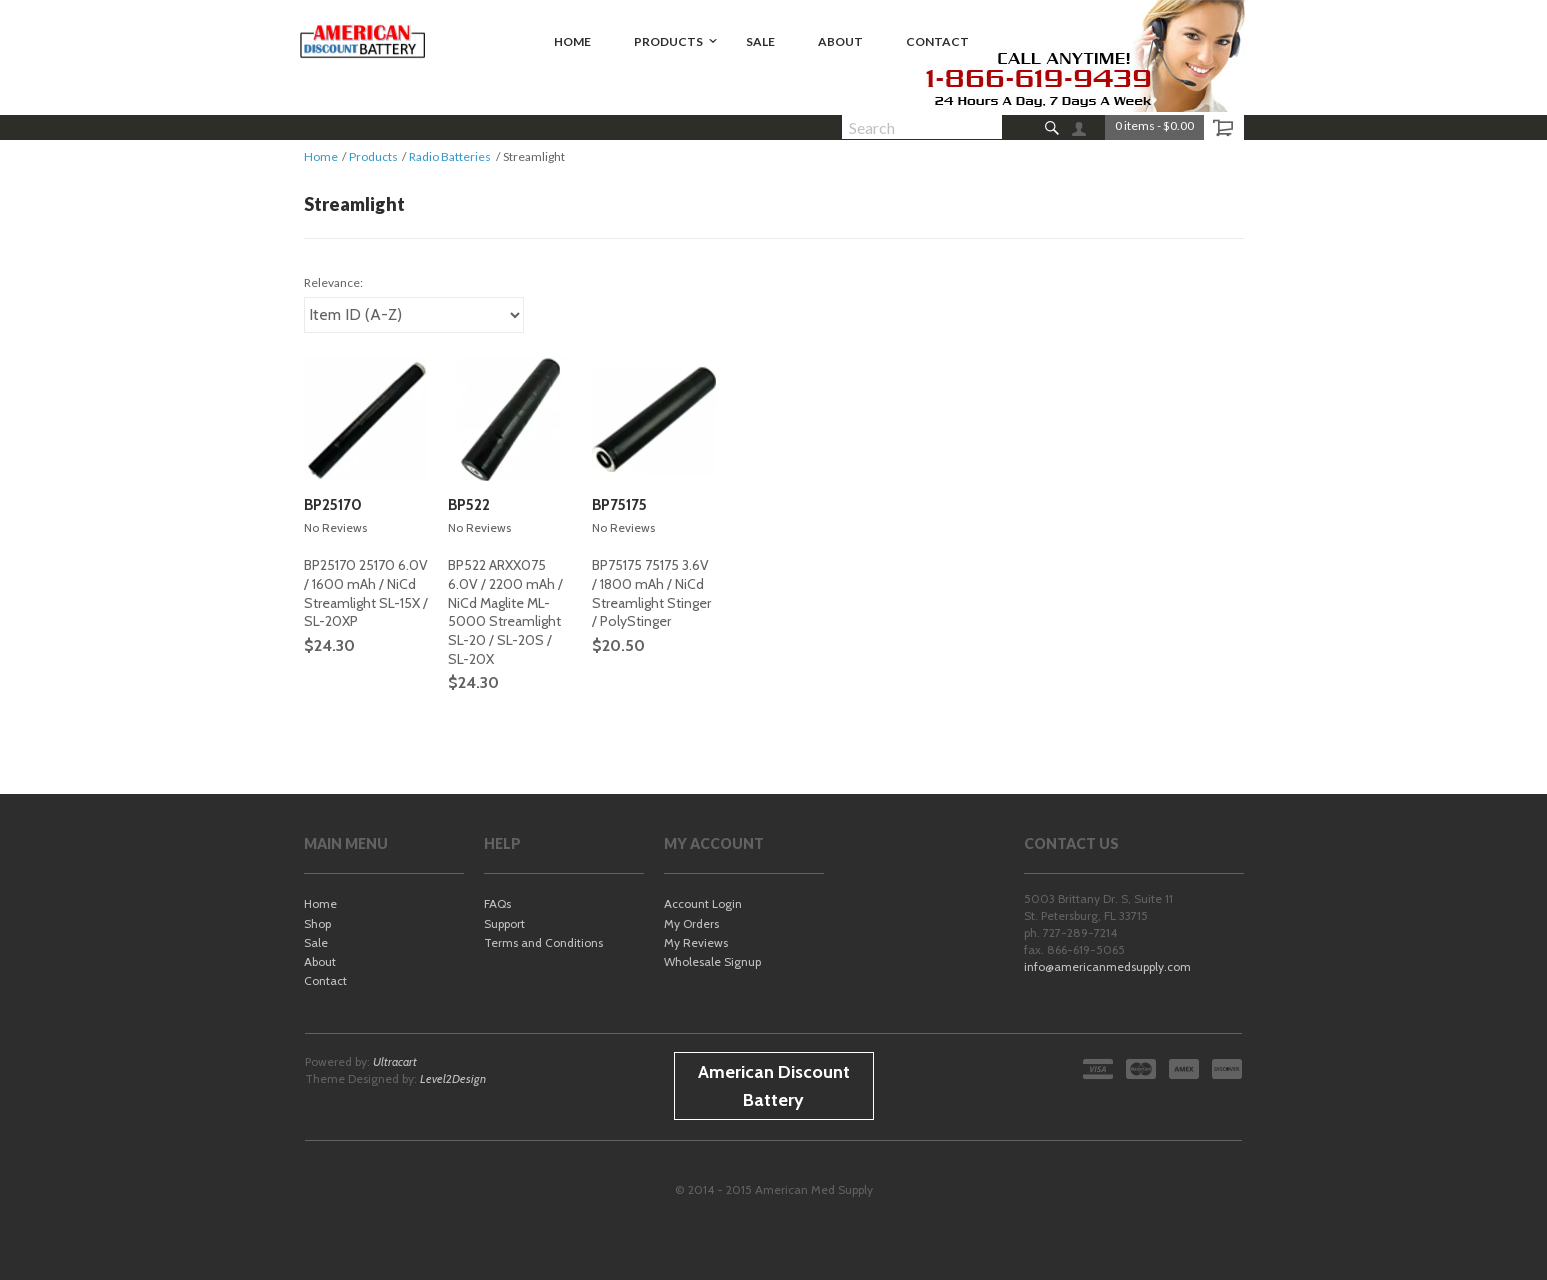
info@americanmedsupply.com (1107, 966)
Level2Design (453, 1078)
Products (373, 156)
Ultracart (395, 1061)
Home (321, 156)
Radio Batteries (450, 156)
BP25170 (333, 505)
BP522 (469, 505)
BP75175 (619, 505)
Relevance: (333, 282)
